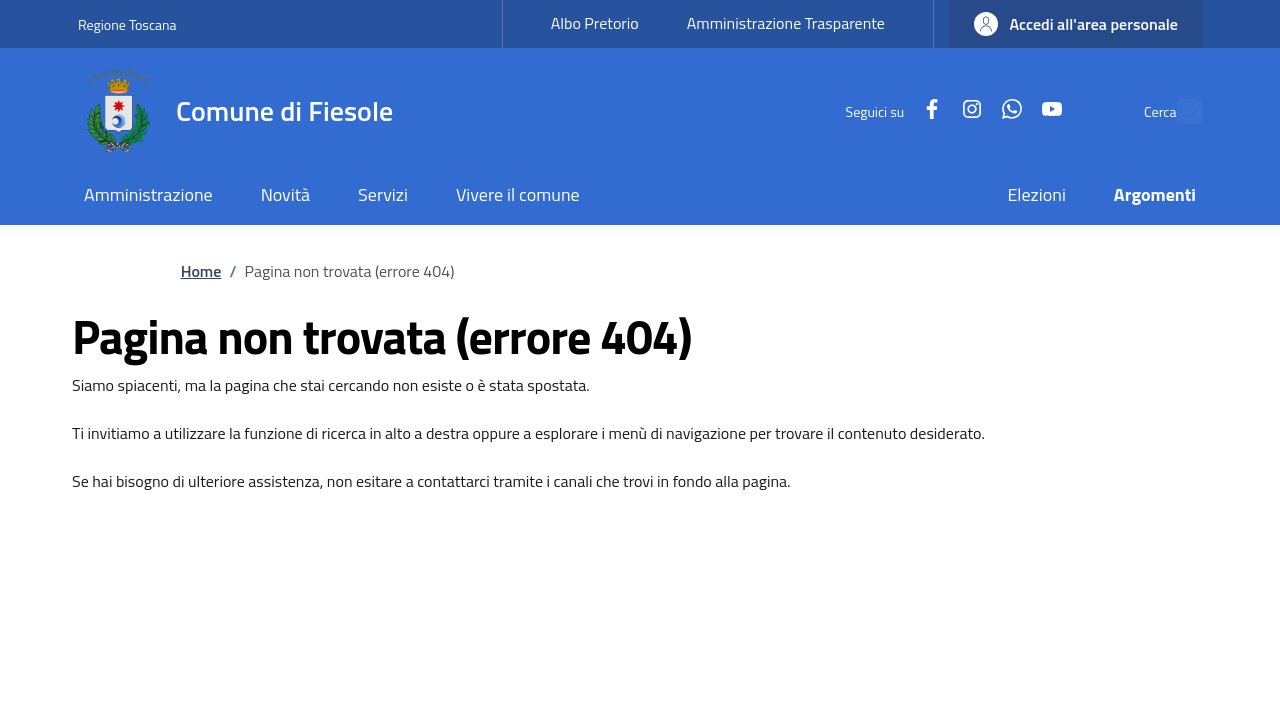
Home (201, 271)
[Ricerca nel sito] (1178, 111)
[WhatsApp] (966, 110)
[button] (1076, 24)
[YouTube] (1006, 110)
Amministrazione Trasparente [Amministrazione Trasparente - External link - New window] (786, 23)
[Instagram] (926, 110)
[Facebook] (886, 110)
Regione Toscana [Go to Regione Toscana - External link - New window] (127, 24)
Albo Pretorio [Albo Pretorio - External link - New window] (595, 23)
